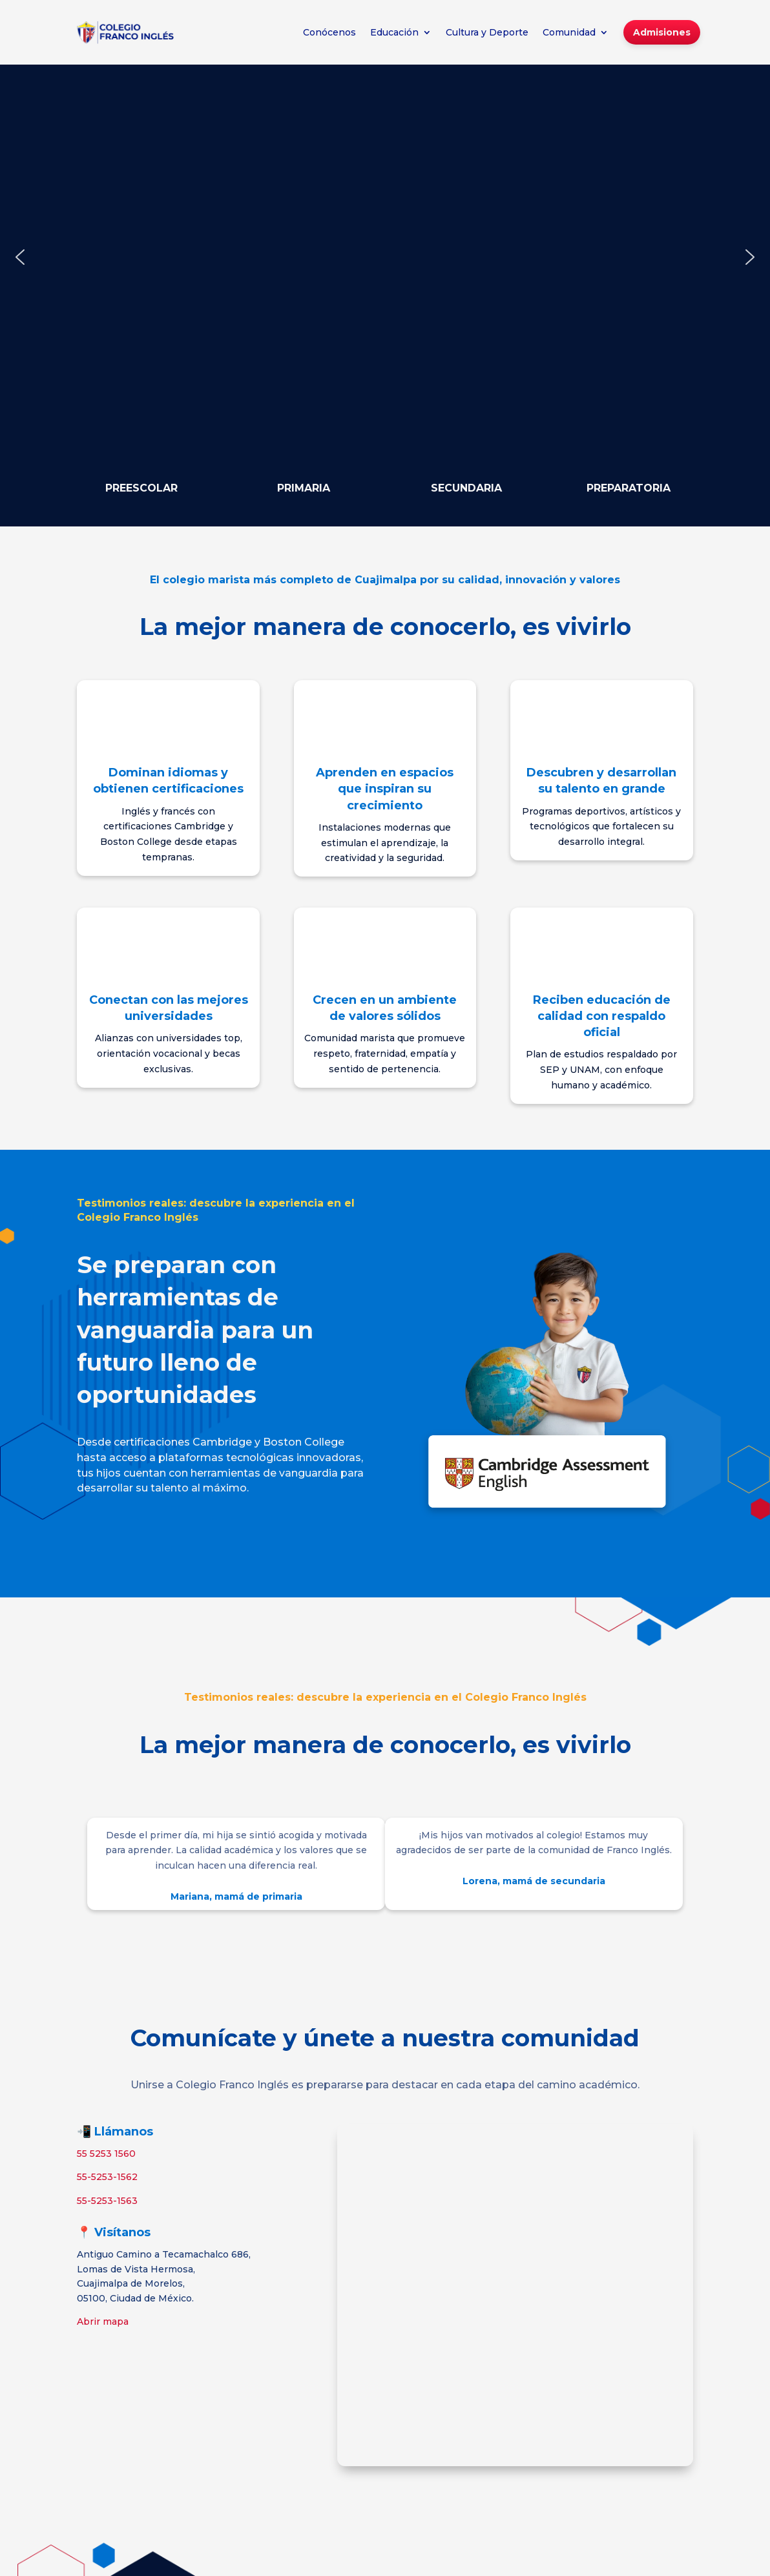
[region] (385, 257)
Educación (394, 32)
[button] (20, 257)
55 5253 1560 (106, 2153)
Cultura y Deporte (487, 32)
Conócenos (329, 32)
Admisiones (662, 32)
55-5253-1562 (107, 2177)
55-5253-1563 (107, 2201)
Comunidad (569, 32)
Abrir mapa (103, 2321)
